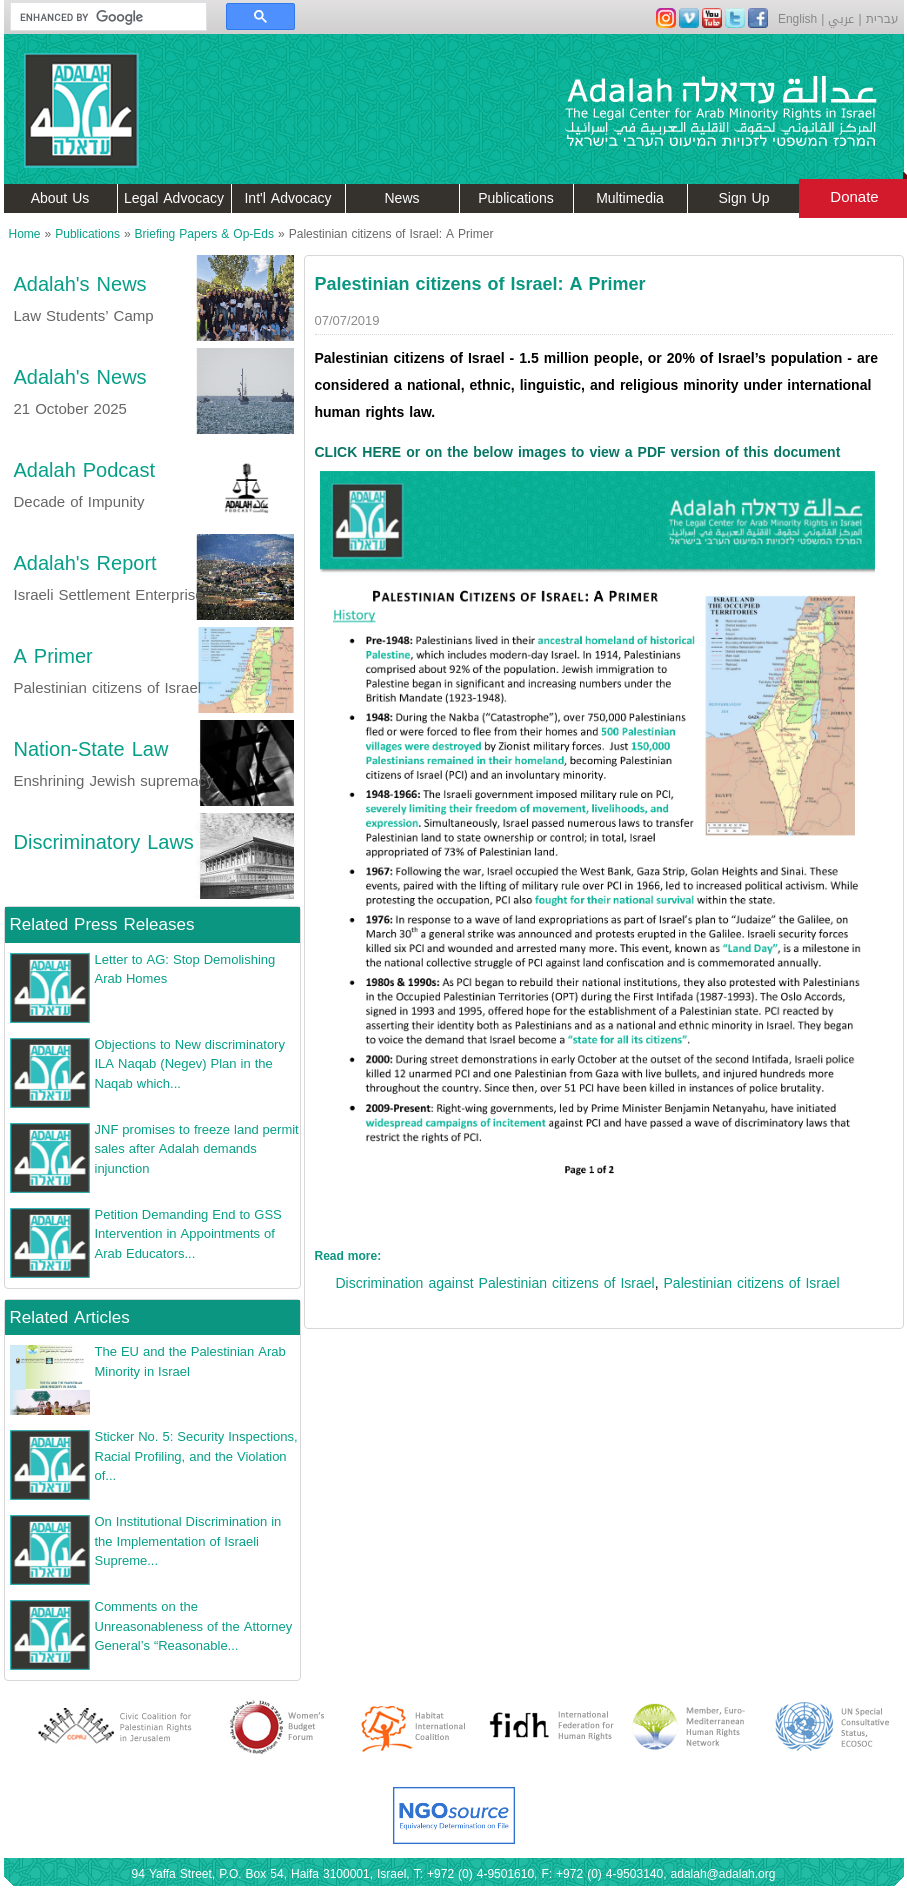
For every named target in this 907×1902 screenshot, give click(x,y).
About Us (60, 198)
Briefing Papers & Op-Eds (204, 234)
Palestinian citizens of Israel (752, 1283)
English (797, 19)
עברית (882, 19)
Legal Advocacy (174, 198)
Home (25, 234)
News (401, 198)
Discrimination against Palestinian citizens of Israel (495, 1283)
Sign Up (744, 198)
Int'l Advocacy (287, 198)
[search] (99, 17)
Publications (516, 198)
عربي (841, 19)
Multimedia (630, 198)
